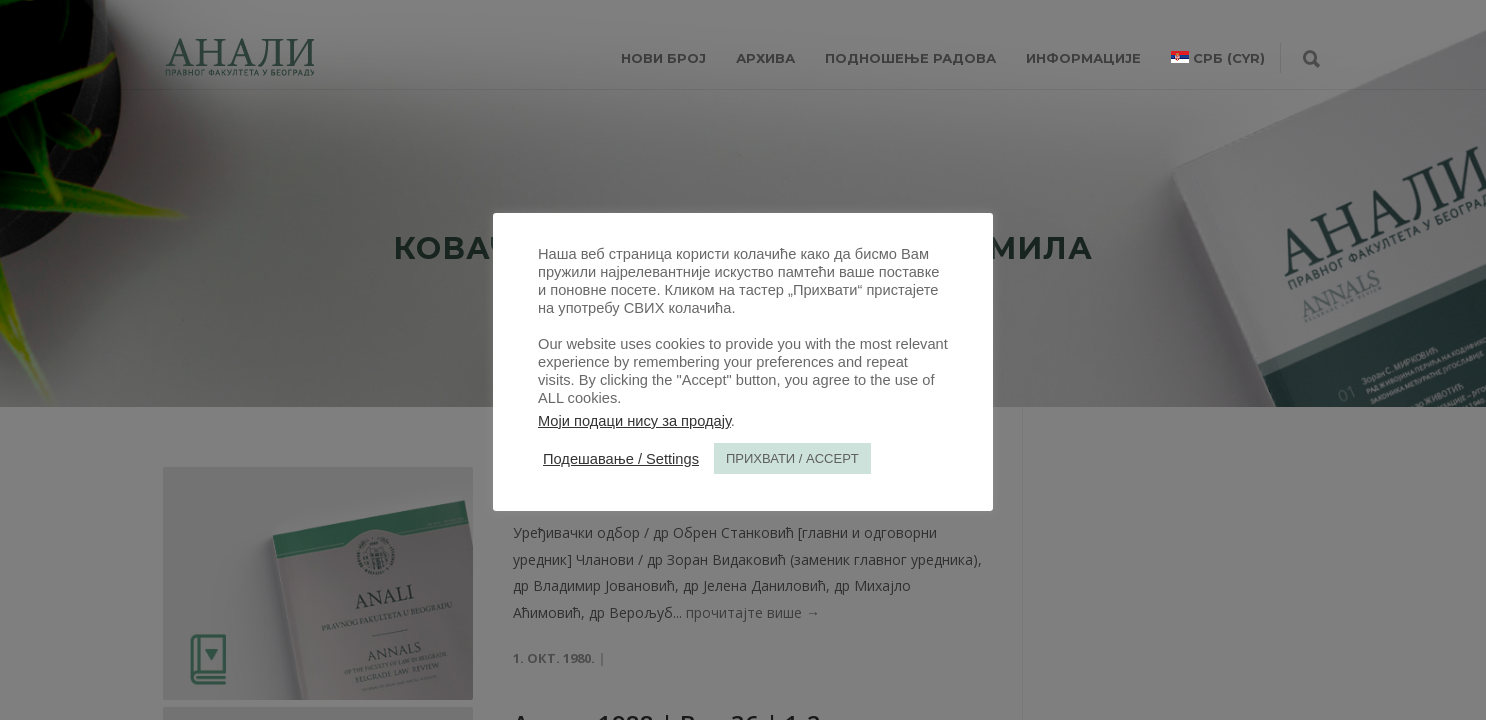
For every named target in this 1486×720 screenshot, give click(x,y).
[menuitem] (1218, 58)
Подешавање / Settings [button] (621, 459)
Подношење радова (910, 58)
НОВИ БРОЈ (663, 58)
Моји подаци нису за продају (634, 421)
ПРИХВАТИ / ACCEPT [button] (792, 458)
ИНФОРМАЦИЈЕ (1083, 58)
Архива (765, 58)
